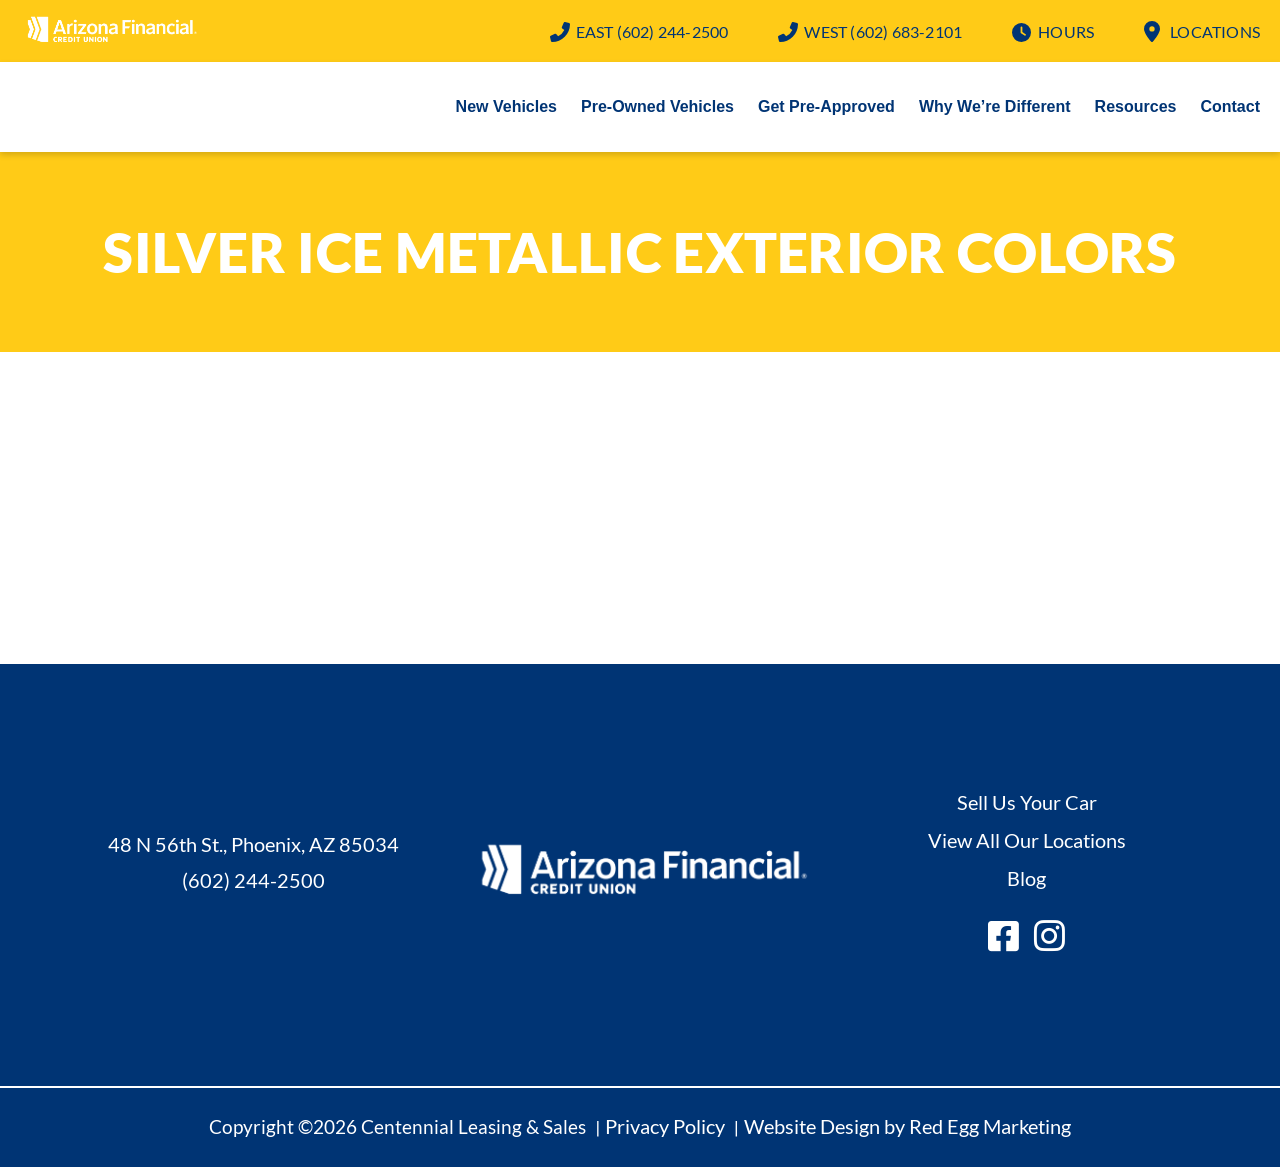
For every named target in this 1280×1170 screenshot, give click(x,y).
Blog (1026, 880)
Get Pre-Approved (826, 108)
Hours (1066, 31)
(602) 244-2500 (652, 31)
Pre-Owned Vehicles (657, 108)
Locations (1215, 31)
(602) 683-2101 (883, 31)
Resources (1136, 108)
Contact (1230, 108)
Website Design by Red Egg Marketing (907, 1128)
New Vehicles (506, 108)
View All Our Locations (1027, 842)
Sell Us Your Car (1027, 804)
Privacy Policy (665, 1128)
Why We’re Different (995, 108)
